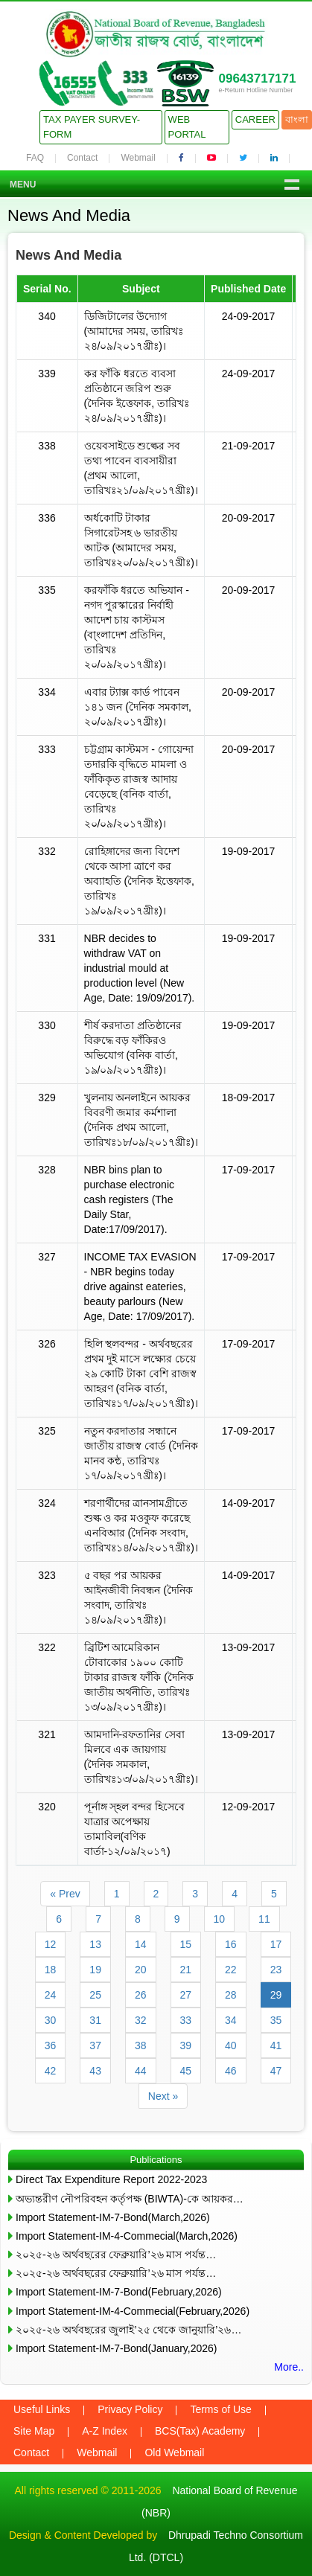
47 (276, 2071)
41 (276, 2045)
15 (186, 1944)
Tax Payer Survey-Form (91, 127)
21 (186, 1970)
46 (231, 2071)
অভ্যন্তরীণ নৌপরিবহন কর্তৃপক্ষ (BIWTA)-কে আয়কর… (129, 2199)
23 (276, 1970)
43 (95, 2071)
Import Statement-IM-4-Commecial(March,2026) (127, 2236)
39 (186, 2045)
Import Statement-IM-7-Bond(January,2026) (116, 2348)
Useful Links (41, 2409)
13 (95, 1944)
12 (51, 1944)
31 (95, 2020)
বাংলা (296, 119)
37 (95, 2045)
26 (141, 1995)
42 (51, 2071)
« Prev (65, 1894)
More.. (289, 2367)
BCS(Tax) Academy (200, 2431)
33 (186, 2020)
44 (141, 2071)
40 (231, 2045)
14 (141, 1944)
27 (186, 1995)
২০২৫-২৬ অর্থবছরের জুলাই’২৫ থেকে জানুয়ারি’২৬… (128, 2330)
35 (276, 2020)
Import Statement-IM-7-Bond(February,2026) (119, 2292)
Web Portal (187, 127)
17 (276, 1944)
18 (51, 1970)
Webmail (138, 158)
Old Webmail (174, 2452)
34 (231, 2020)
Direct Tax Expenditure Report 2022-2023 (111, 2179)
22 (231, 1970)
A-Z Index (104, 2431)
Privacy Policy (130, 2409)
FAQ (35, 158)
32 (141, 2020)
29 (276, 1995)
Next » (163, 2096)
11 (264, 1919)
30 (51, 2020)
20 (141, 1970)
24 (51, 1995)
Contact (82, 158)
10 (220, 1919)
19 (95, 1970)
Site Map (33, 2431)
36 (51, 2045)
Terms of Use (220, 2409)
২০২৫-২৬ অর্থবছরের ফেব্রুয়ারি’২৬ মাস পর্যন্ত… (116, 2255)
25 (95, 1995)
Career (255, 119)
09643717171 (257, 78)
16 (231, 1944)
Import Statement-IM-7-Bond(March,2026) (113, 2217)
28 (231, 1995)
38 (141, 2045)
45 (186, 2071)
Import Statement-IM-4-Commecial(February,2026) (132, 2311)
